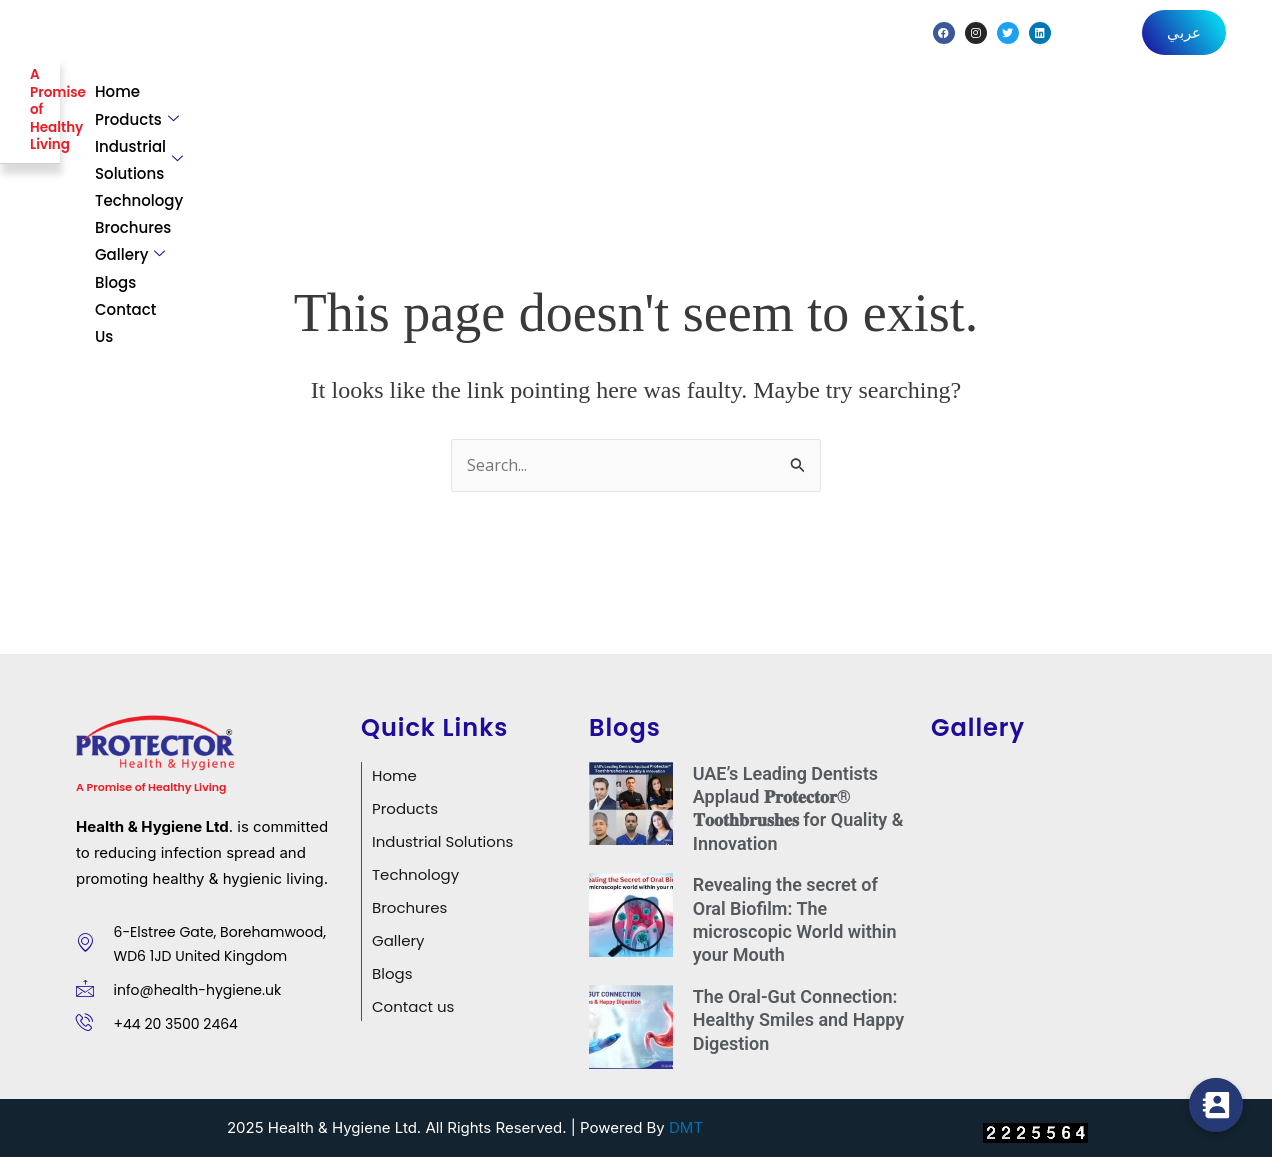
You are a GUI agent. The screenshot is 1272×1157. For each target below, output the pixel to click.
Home (359, 104)
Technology (778, 104)
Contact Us (1185, 104)
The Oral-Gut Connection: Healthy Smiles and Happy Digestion (799, 1011)
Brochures (892, 104)
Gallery (997, 104)
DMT (686, 1119)
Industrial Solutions (616, 104)
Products (456, 104)
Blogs (1091, 104)
